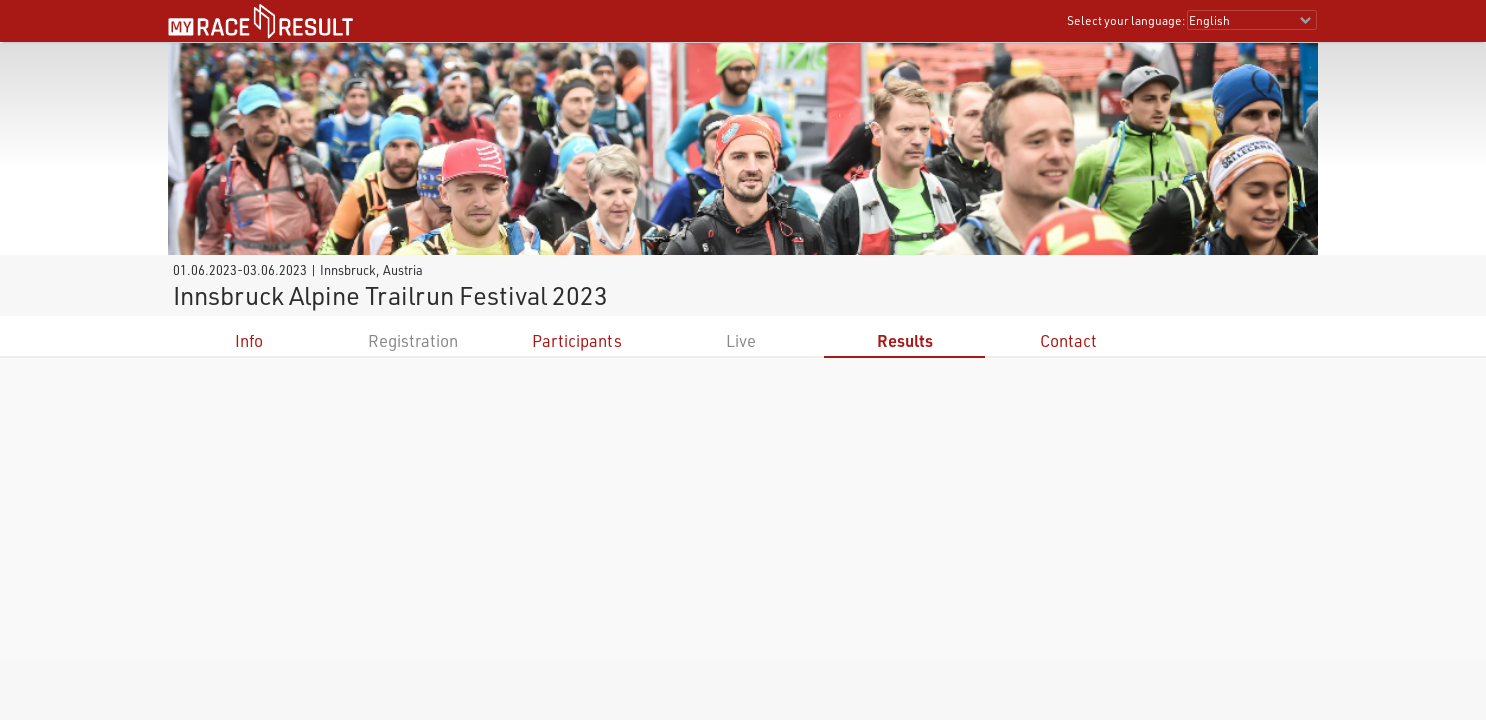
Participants (577, 340)
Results (905, 340)
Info (249, 340)
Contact (1068, 340)
